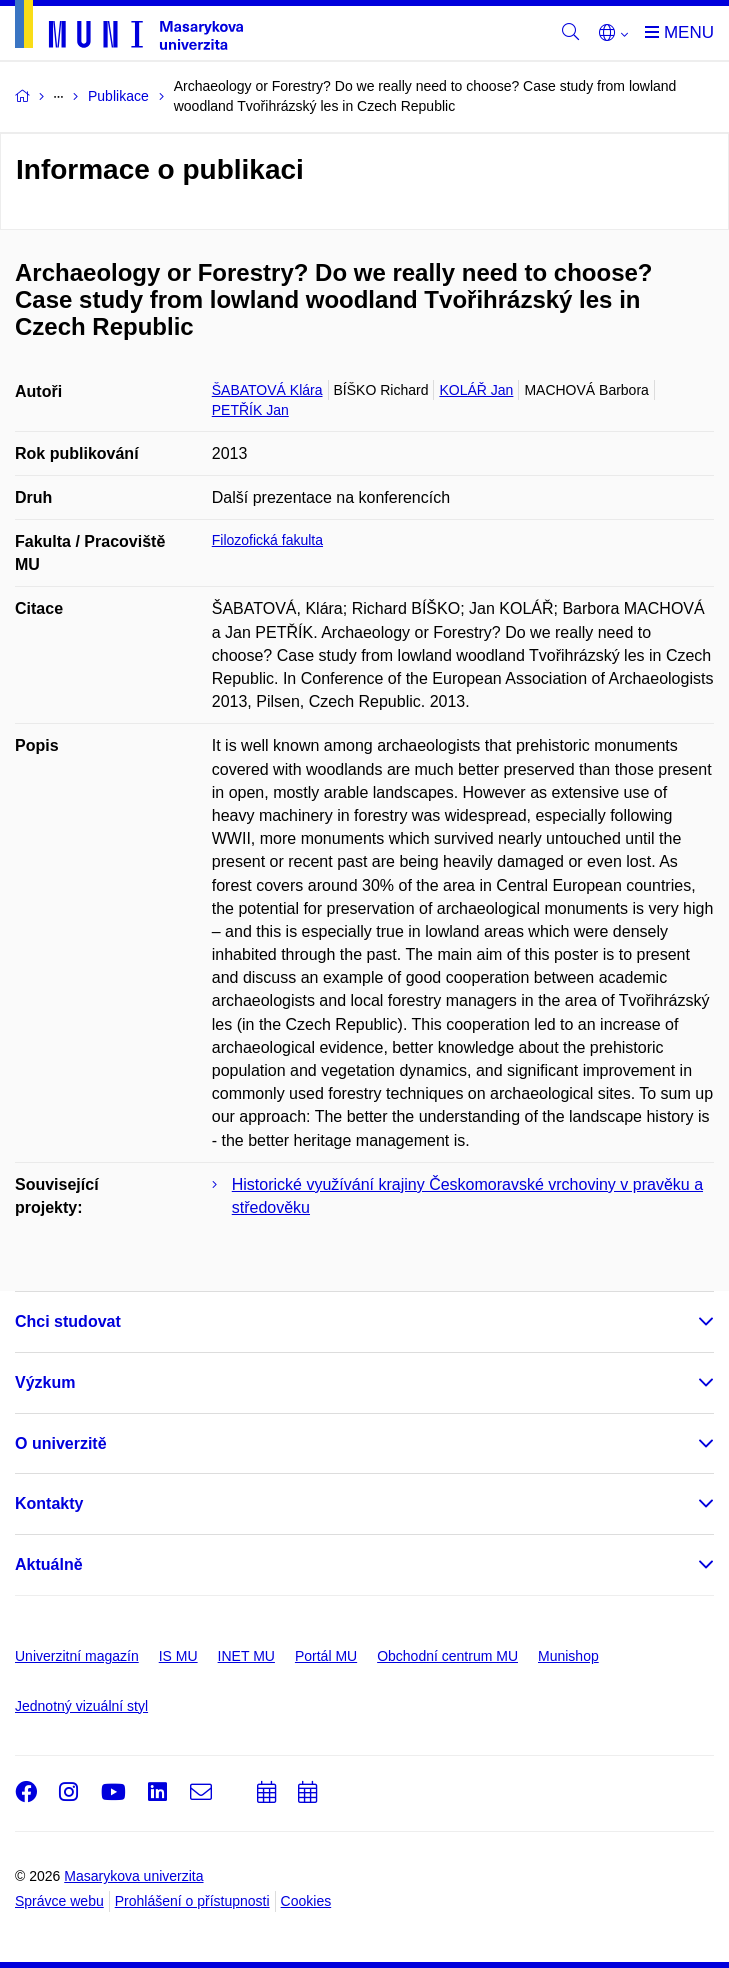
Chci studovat (68, 1321)
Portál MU (326, 1656)
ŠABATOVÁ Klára (267, 390)
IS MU (178, 1656)
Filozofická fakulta (267, 540)
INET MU (246, 1656)
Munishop (568, 1656)
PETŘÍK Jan (250, 410)
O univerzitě (61, 1443)
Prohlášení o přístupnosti (192, 1901)
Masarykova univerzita (133, 1876)
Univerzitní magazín (77, 1656)
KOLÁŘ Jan (476, 390)
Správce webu (59, 1901)
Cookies (306, 1901)
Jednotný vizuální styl (81, 1706)
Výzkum (45, 1382)
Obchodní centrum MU (447, 1656)
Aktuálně (49, 1564)
